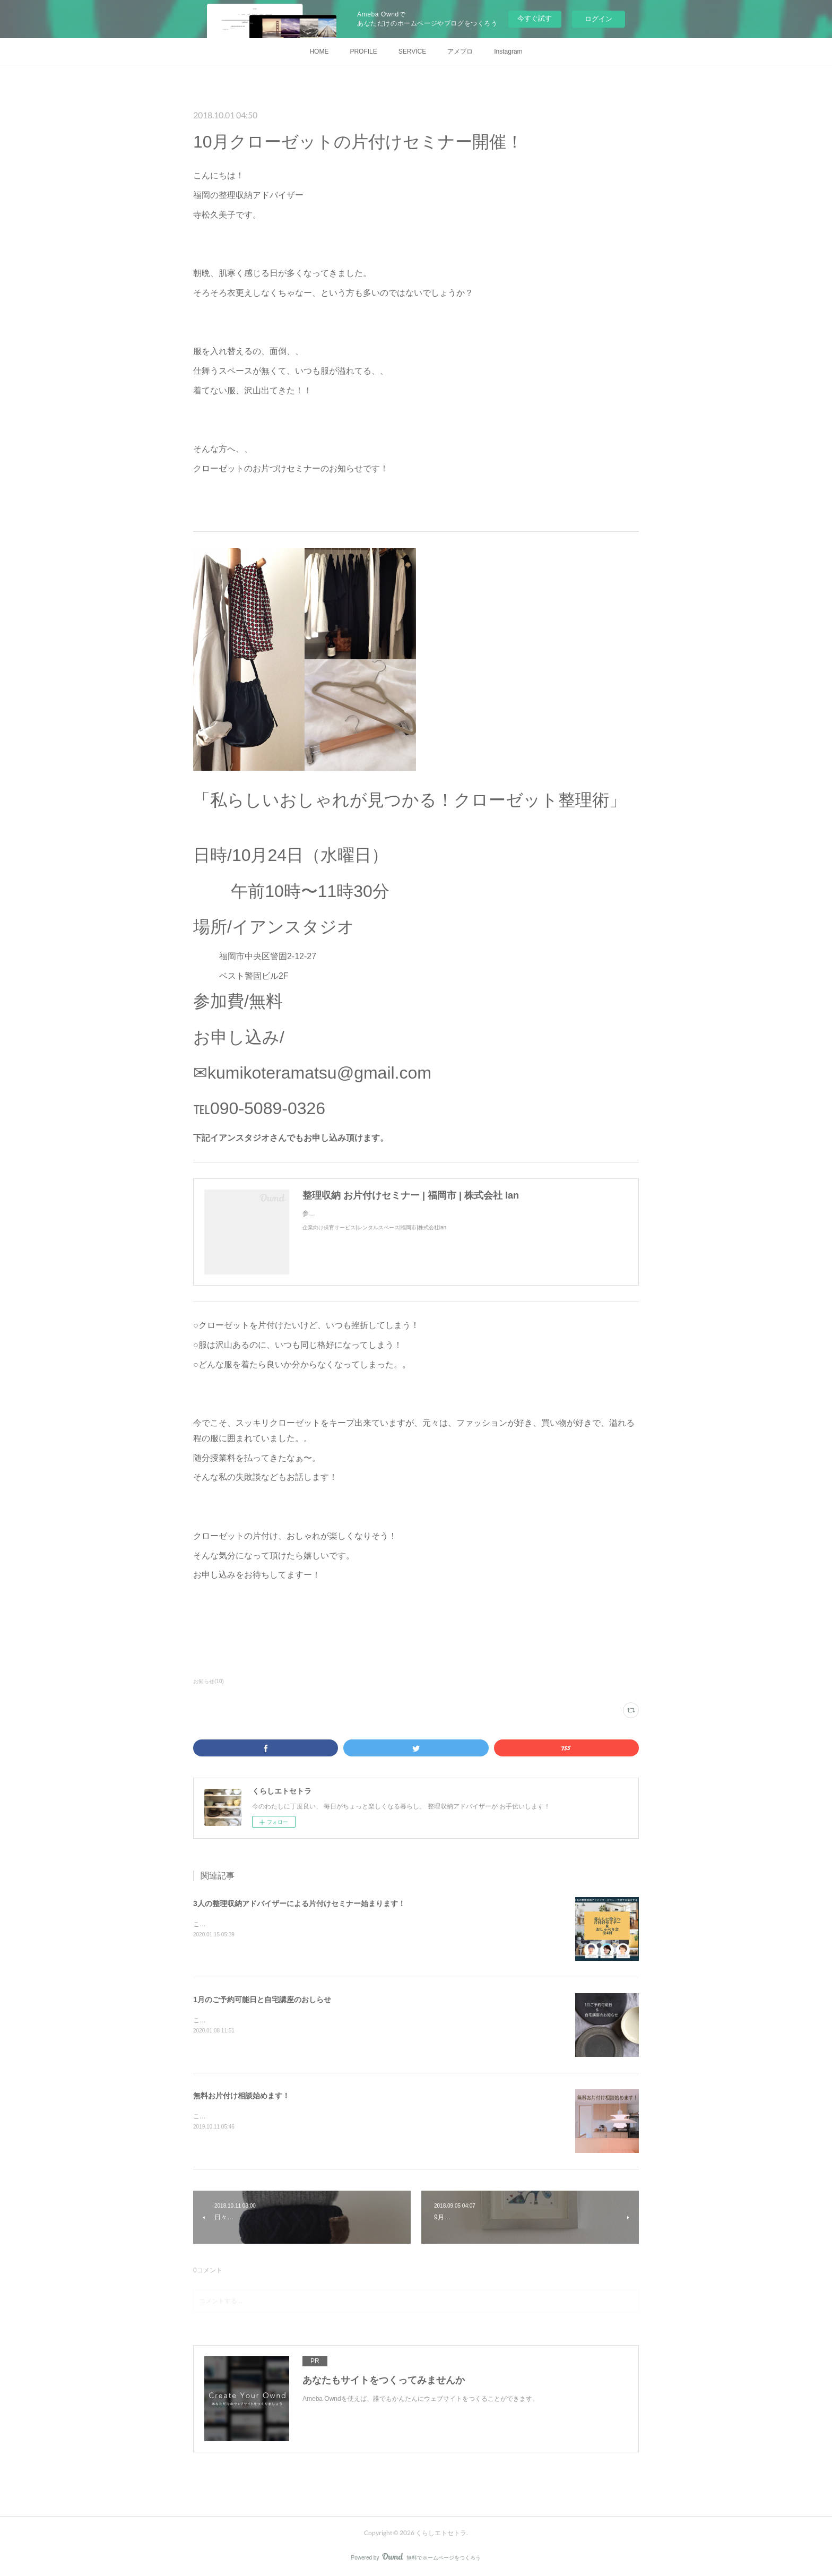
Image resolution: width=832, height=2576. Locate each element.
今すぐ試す (534, 18)
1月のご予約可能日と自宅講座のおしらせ (262, 1999)
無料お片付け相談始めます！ (241, 2095)
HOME (318, 51)
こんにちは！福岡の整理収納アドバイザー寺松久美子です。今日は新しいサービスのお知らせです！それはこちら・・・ (365, 2116)
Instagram (508, 51)
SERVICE (412, 51)
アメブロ (460, 51)
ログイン (598, 19)
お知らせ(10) (208, 1681)
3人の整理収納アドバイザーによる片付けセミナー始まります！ (299, 1903)
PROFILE (363, 51)
